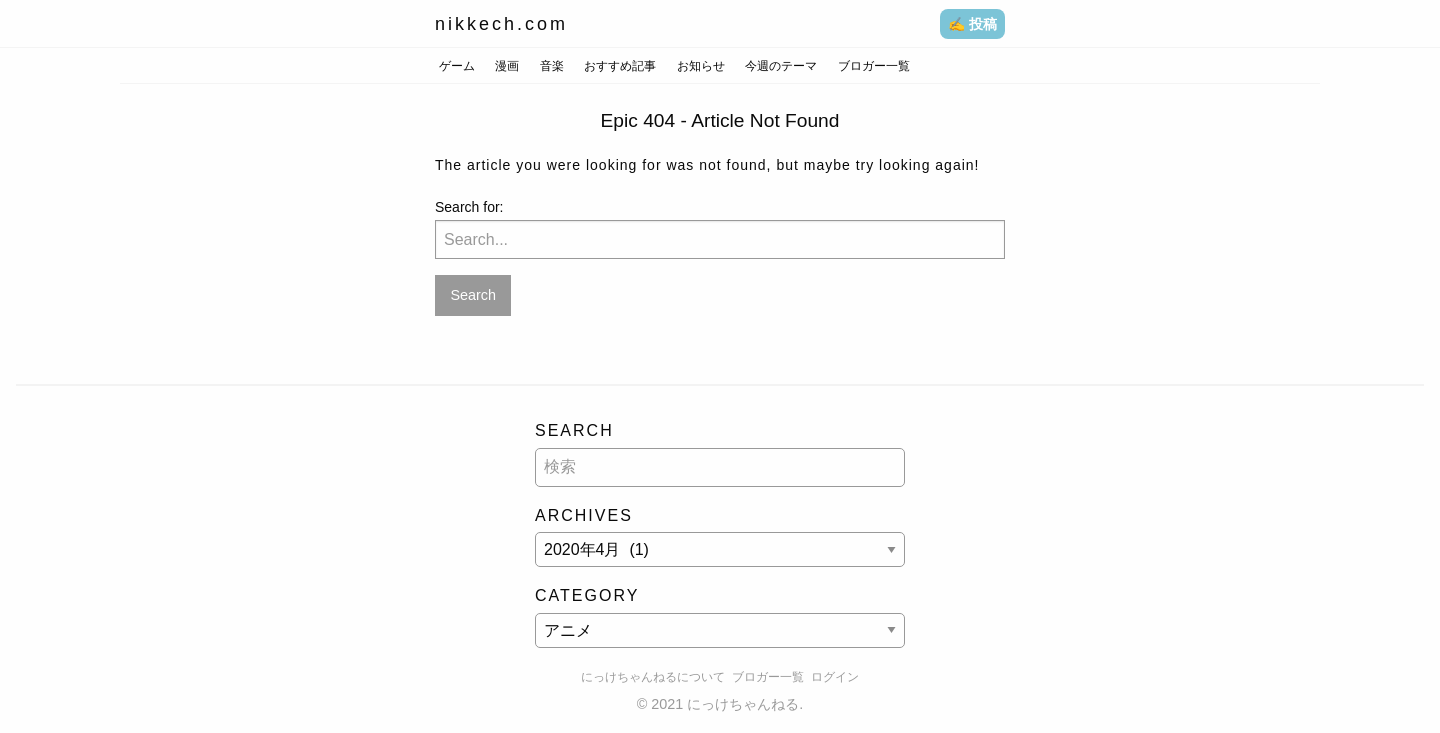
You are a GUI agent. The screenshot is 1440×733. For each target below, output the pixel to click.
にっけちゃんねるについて (653, 677)
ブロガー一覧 (874, 66)
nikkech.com (501, 24)
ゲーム (457, 66)
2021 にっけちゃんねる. (727, 704)
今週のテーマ (781, 66)
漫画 (507, 66)
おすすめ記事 (620, 66)
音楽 (552, 66)
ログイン (835, 677)
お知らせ (701, 66)
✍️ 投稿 (972, 24)
